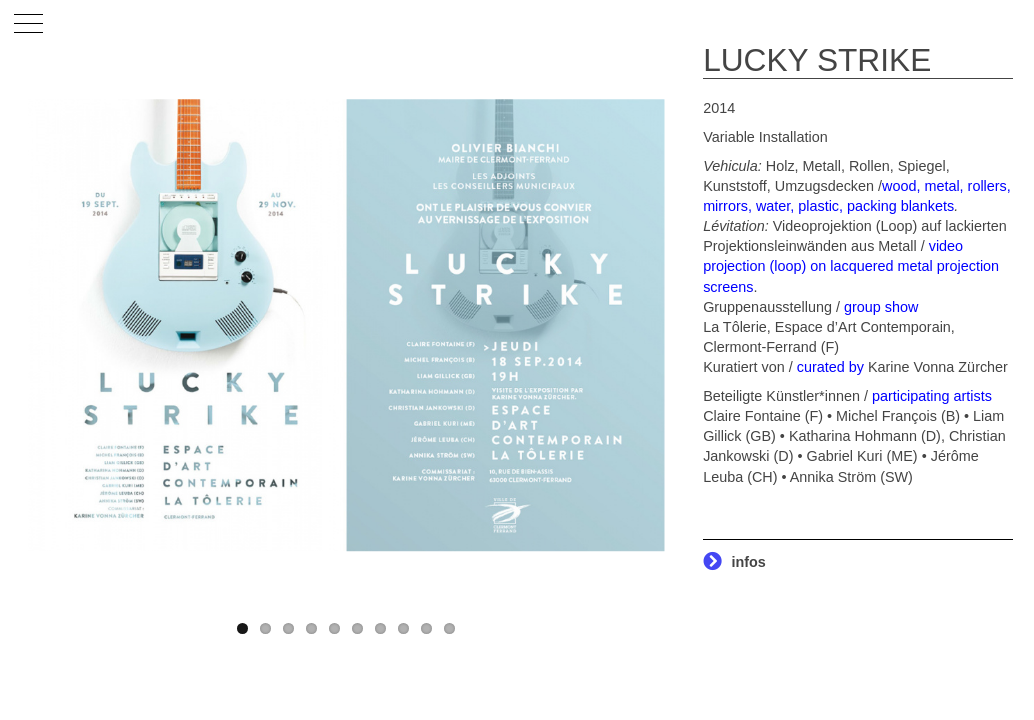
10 (449, 628)
